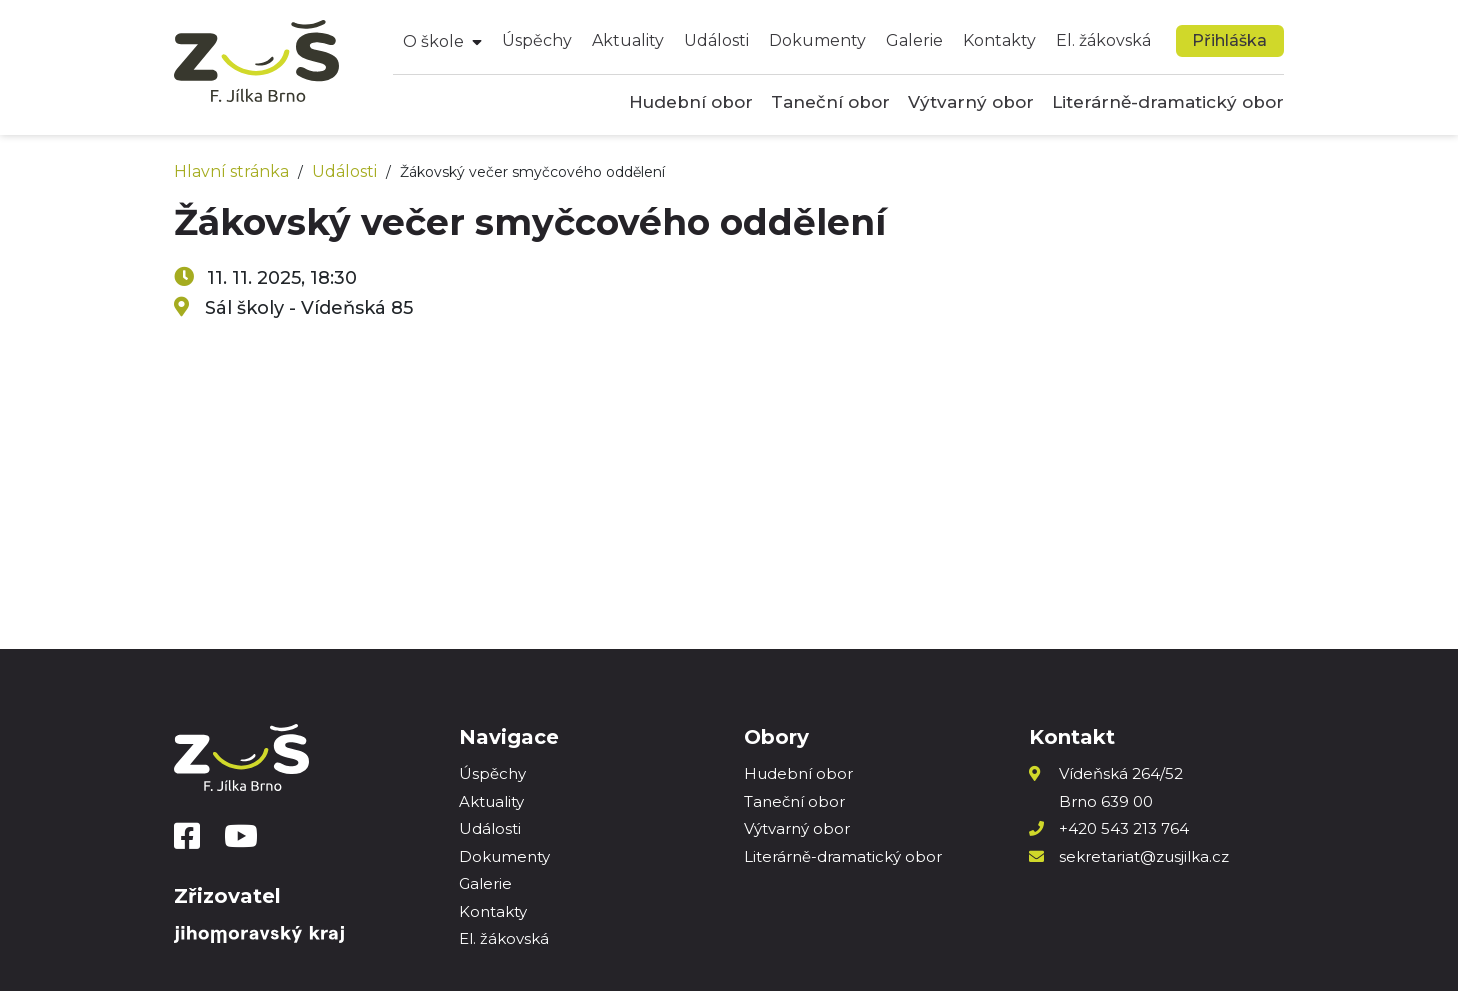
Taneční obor (830, 102)
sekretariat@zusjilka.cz (1144, 856)
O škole (433, 41)
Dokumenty (817, 40)
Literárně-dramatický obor (1168, 102)
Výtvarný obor (971, 102)
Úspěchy (537, 40)
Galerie (914, 40)
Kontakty (999, 40)
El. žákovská (1103, 40)
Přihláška (1229, 40)
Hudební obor (691, 102)
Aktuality (628, 40)
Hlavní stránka (231, 171)
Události (716, 40)
